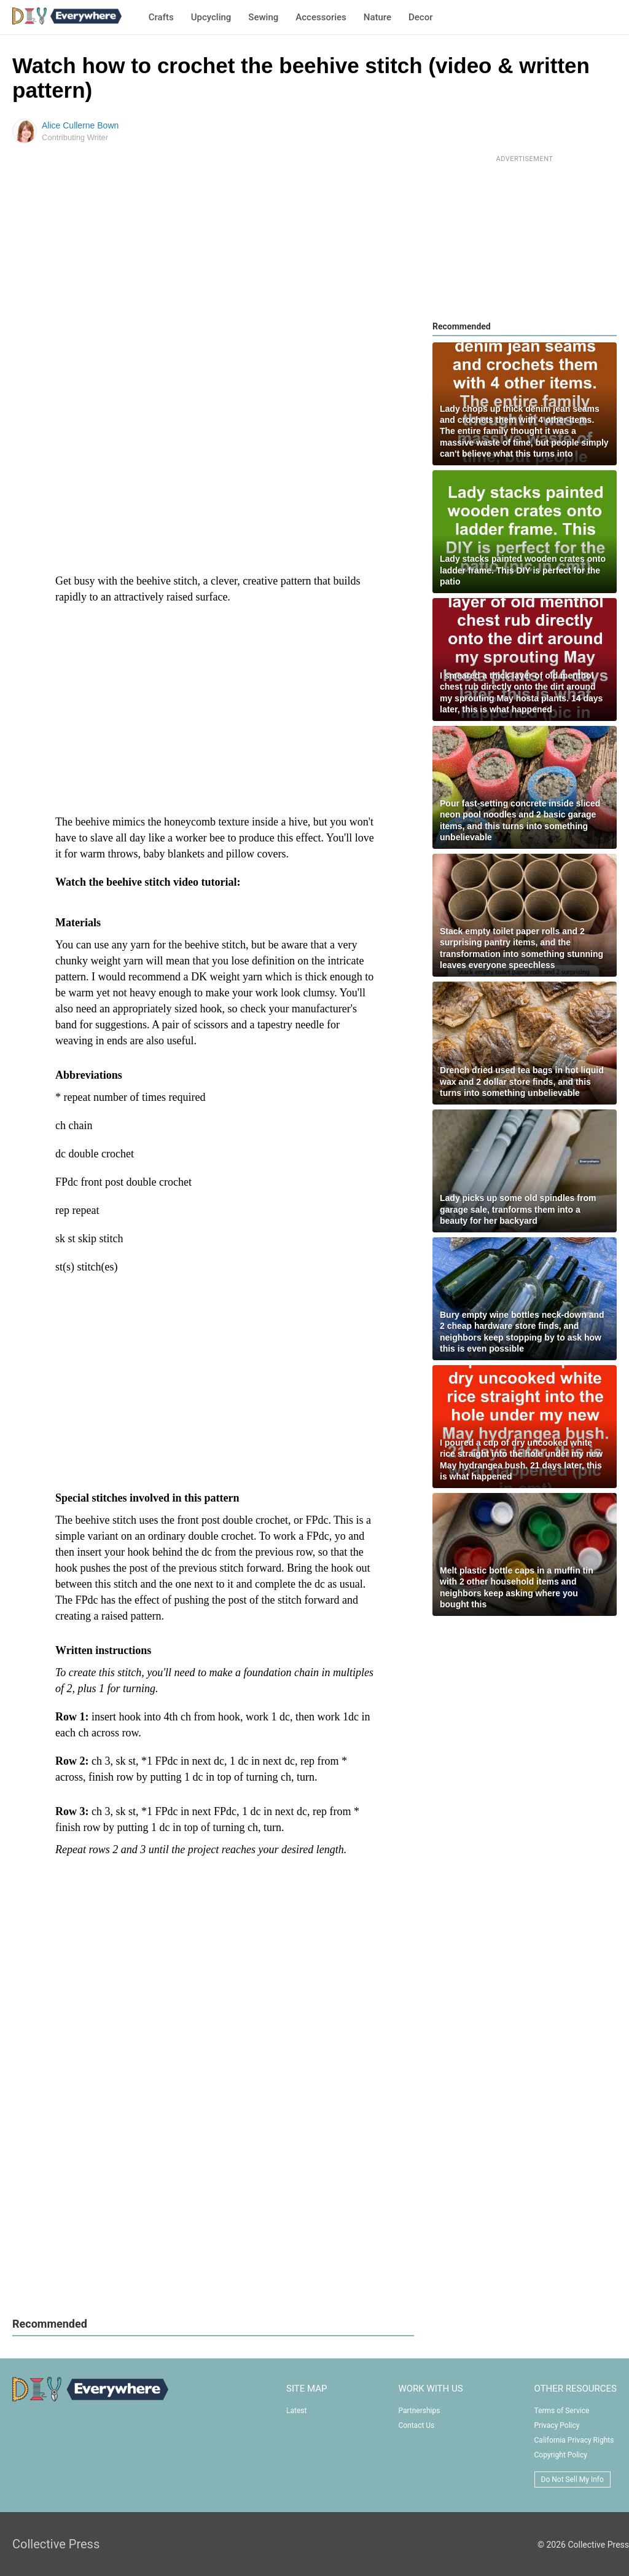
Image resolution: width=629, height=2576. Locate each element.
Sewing (263, 17)
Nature (377, 17)
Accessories (320, 17)
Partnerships (419, 2410)
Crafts (161, 17)
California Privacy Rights (574, 2440)
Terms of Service (562, 2410)
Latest (296, 2410)
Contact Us (416, 2425)
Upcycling (211, 17)
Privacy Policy (557, 2425)
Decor (420, 17)
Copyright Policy (560, 2455)
